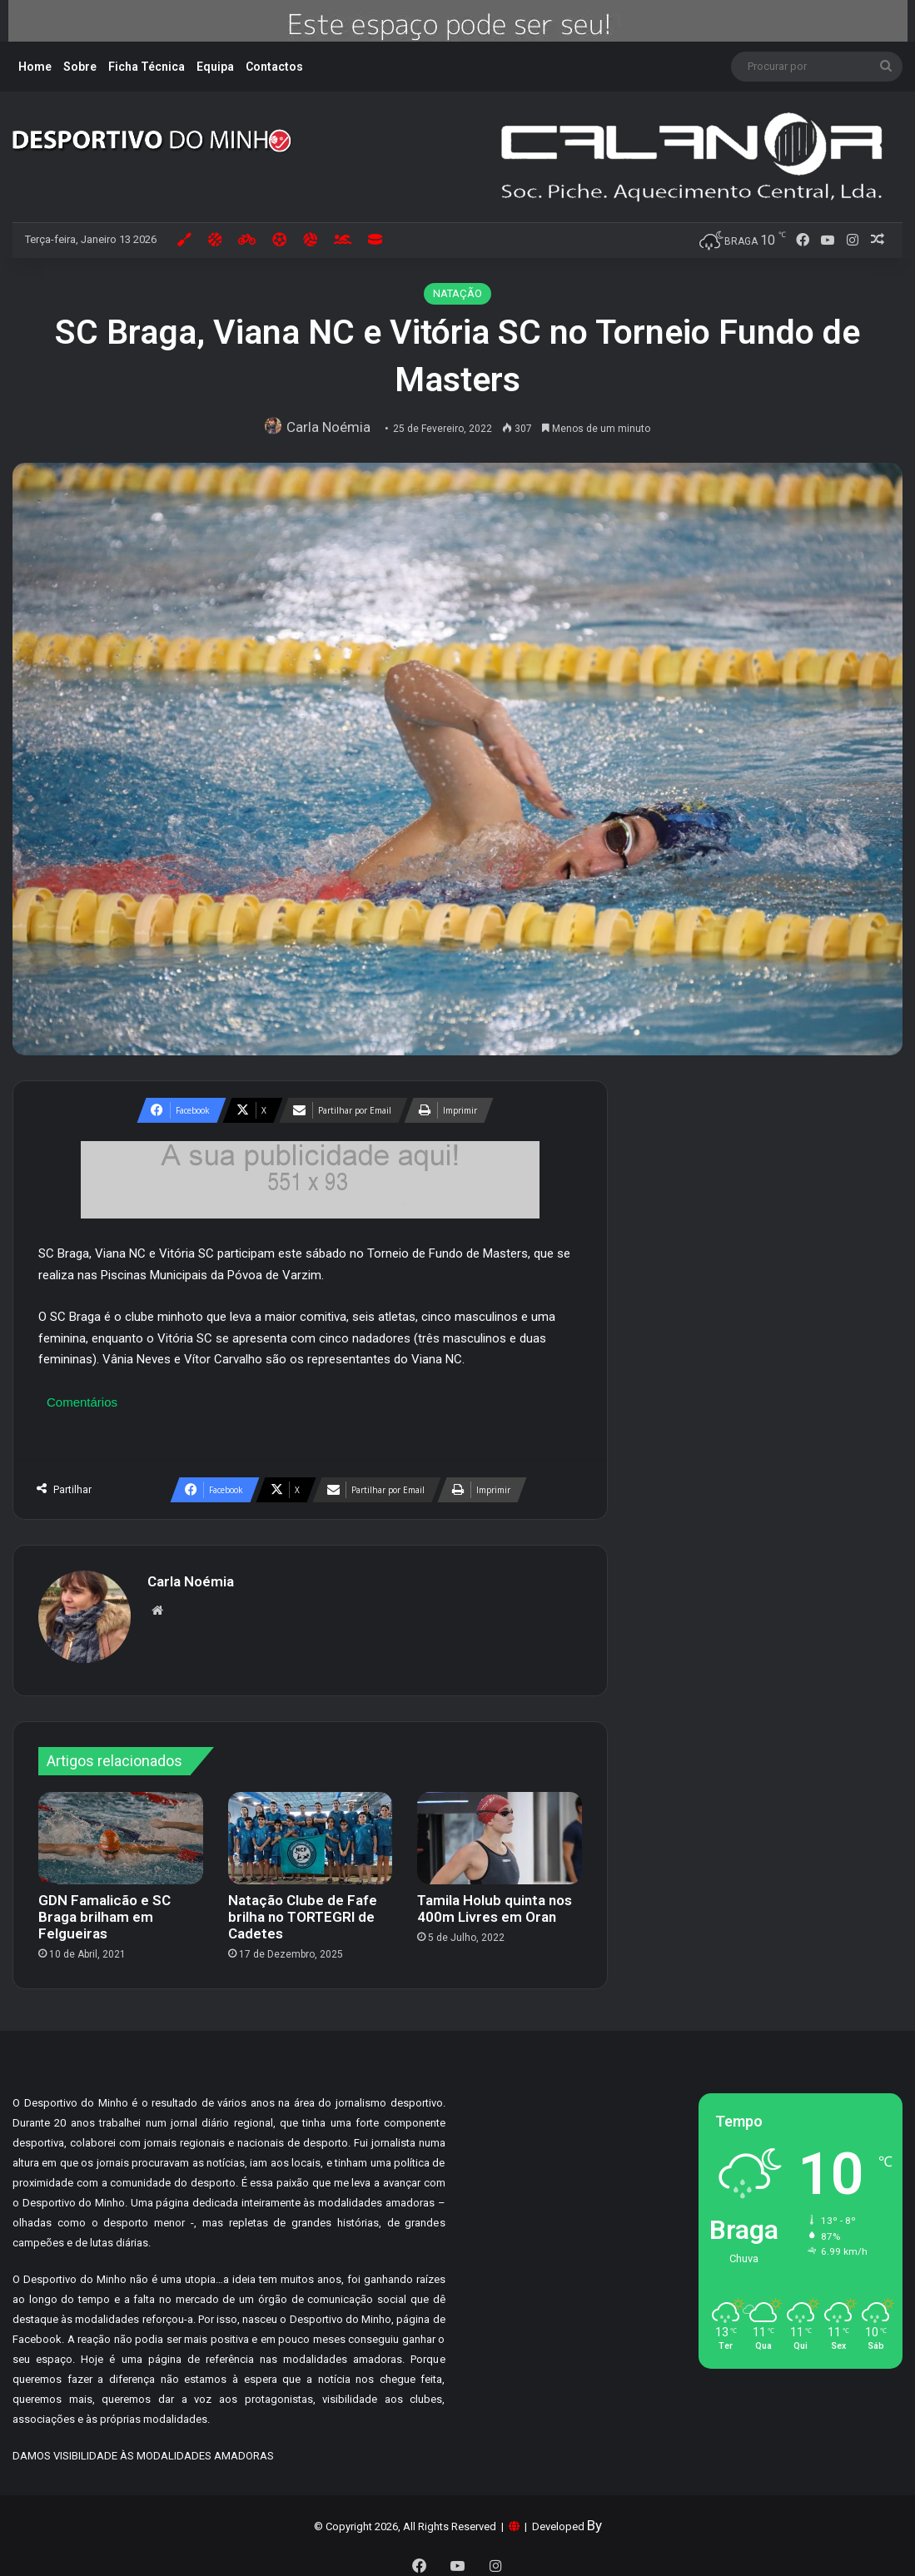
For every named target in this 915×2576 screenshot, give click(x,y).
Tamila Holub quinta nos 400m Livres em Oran (494, 1901)
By (594, 2517)
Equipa (215, 66)
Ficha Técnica (146, 66)
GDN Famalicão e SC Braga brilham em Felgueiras (104, 1909)
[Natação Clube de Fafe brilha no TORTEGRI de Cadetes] (310, 1830)
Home (35, 66)
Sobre (80, 66)
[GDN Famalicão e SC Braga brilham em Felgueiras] (120, 1830)
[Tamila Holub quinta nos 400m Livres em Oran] (499, 1830)
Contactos (274, 66)
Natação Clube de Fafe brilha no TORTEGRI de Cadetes (302, 1909)
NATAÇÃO (457, 293)
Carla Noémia (332, 427)
